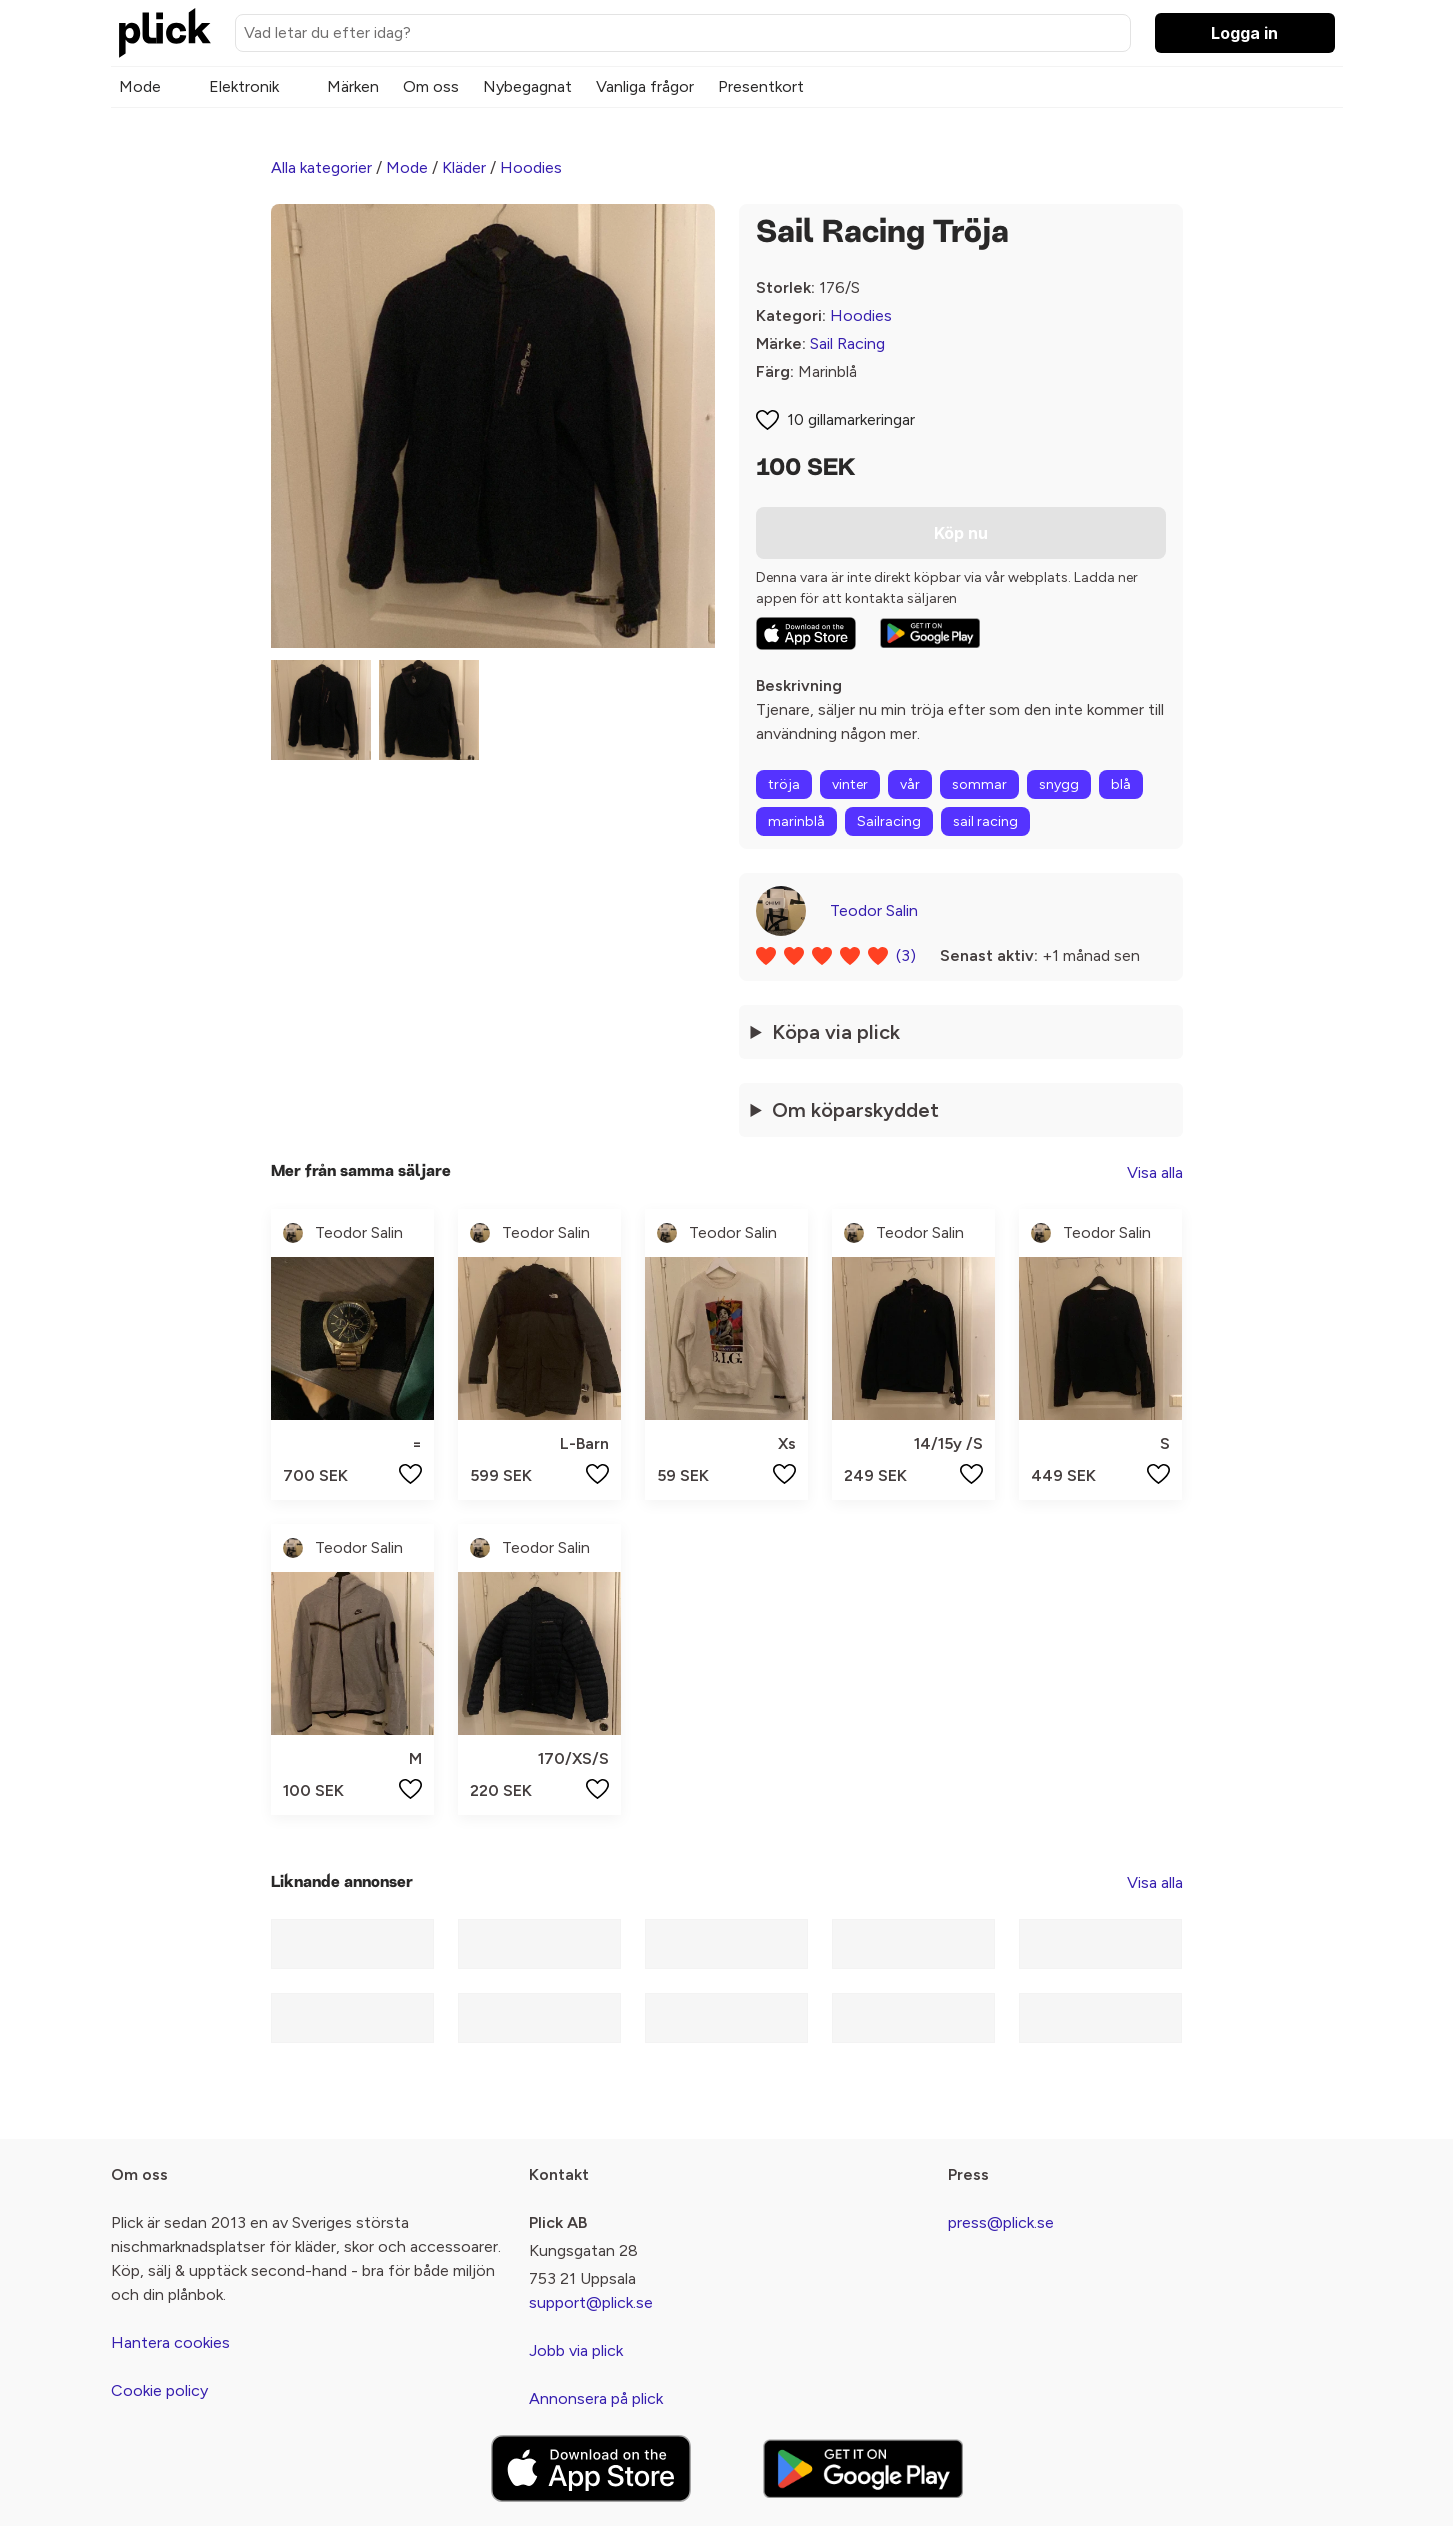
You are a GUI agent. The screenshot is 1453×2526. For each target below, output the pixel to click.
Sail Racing (847, 343)
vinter (850, 784)
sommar (979, 784)
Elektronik (244, 86)
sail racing (985, 821)
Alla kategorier (321, 167)
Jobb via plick (576, 2350)
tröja (784, 784)
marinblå (796, 821)
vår (910, 784)
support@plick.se (591, 2302)
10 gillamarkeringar (851, 419)
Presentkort (761, 86)
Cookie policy (159, 2390)
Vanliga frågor (645, 86)
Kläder (464, 167)
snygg (1059, 784)
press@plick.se (1001, 2222)
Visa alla (1155, 1172)
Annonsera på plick (596, 2398)
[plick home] (165, 33)
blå (1121, 784)
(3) (906, 955)
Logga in (1244, 33)
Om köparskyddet (855, 1110)
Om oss (431, 86)
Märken (353, 86)
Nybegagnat (527, 86)
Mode (140, 86)
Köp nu (961, 533)
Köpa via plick (836, 1032)
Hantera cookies (170, 2342)
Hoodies (531, 167)
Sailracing (889, 821)
